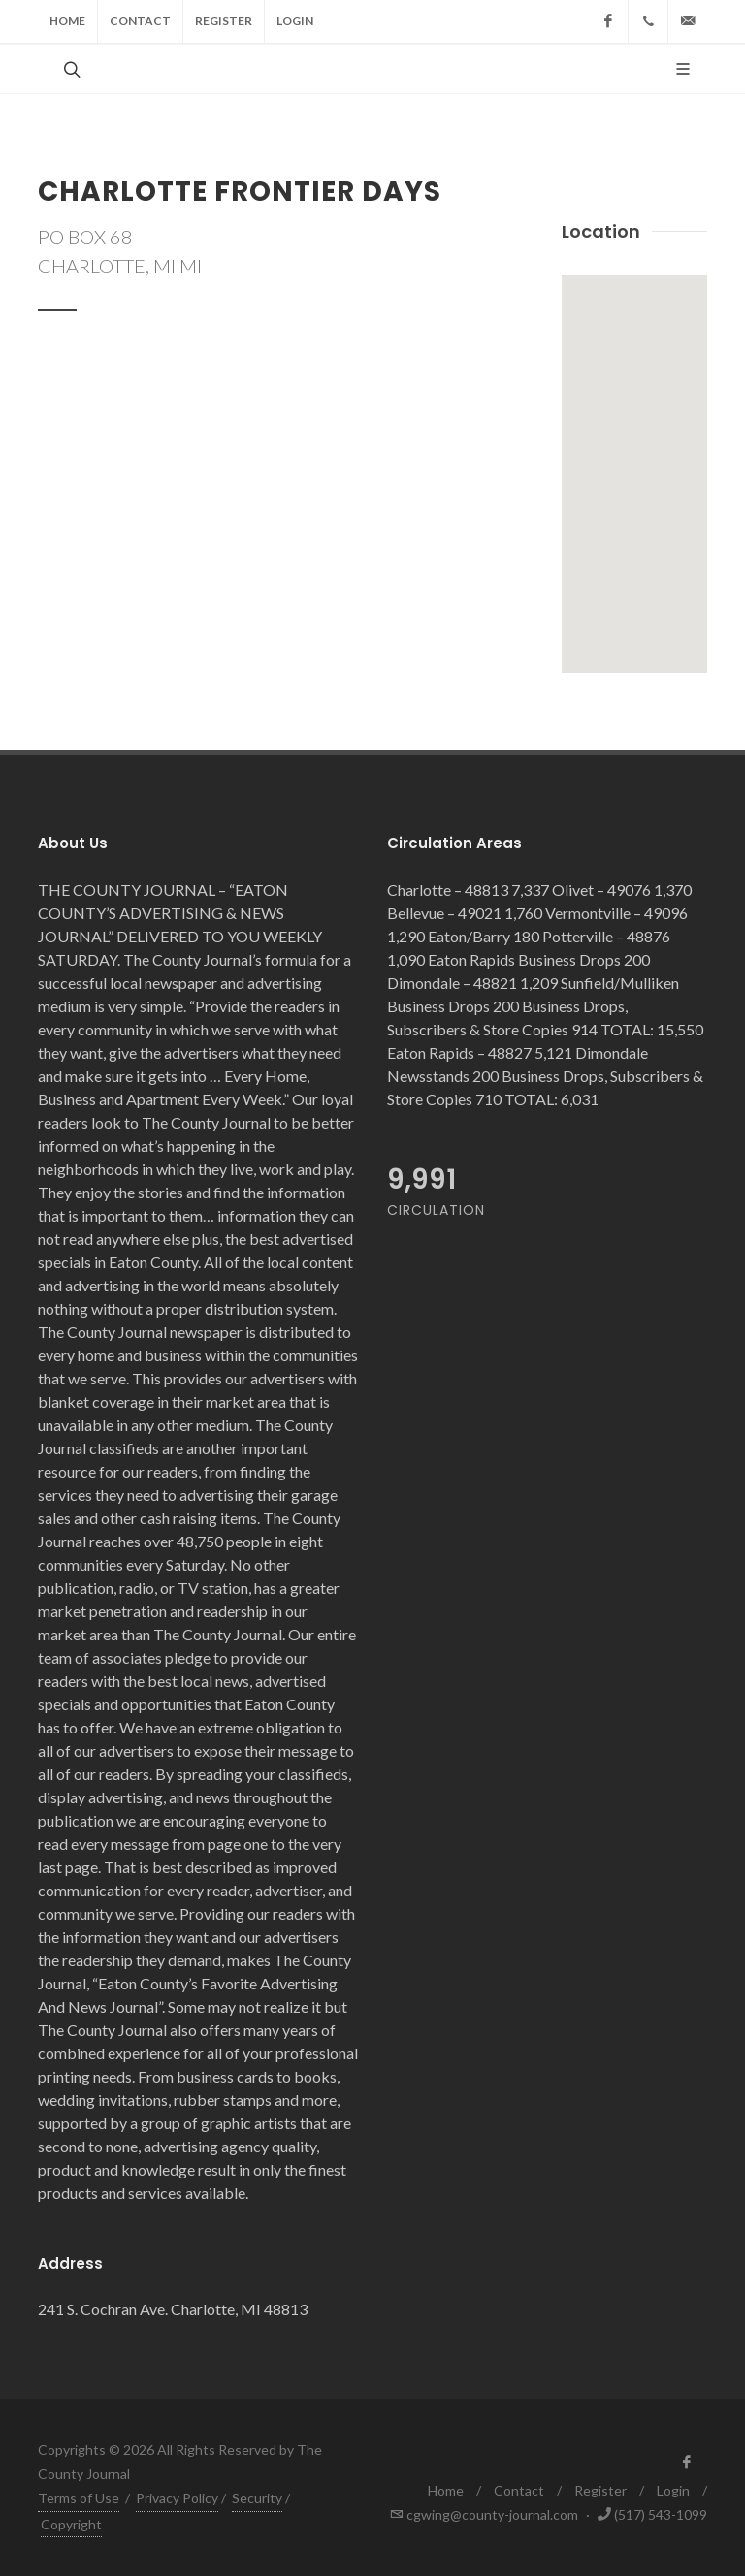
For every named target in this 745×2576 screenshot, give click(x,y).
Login (294, 21)
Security (257, 2498)
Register (223, 21)
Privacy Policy (177, 2498)
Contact (140, 21)
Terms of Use (78, 2498)
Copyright (71, 2524)
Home (67, 21)
